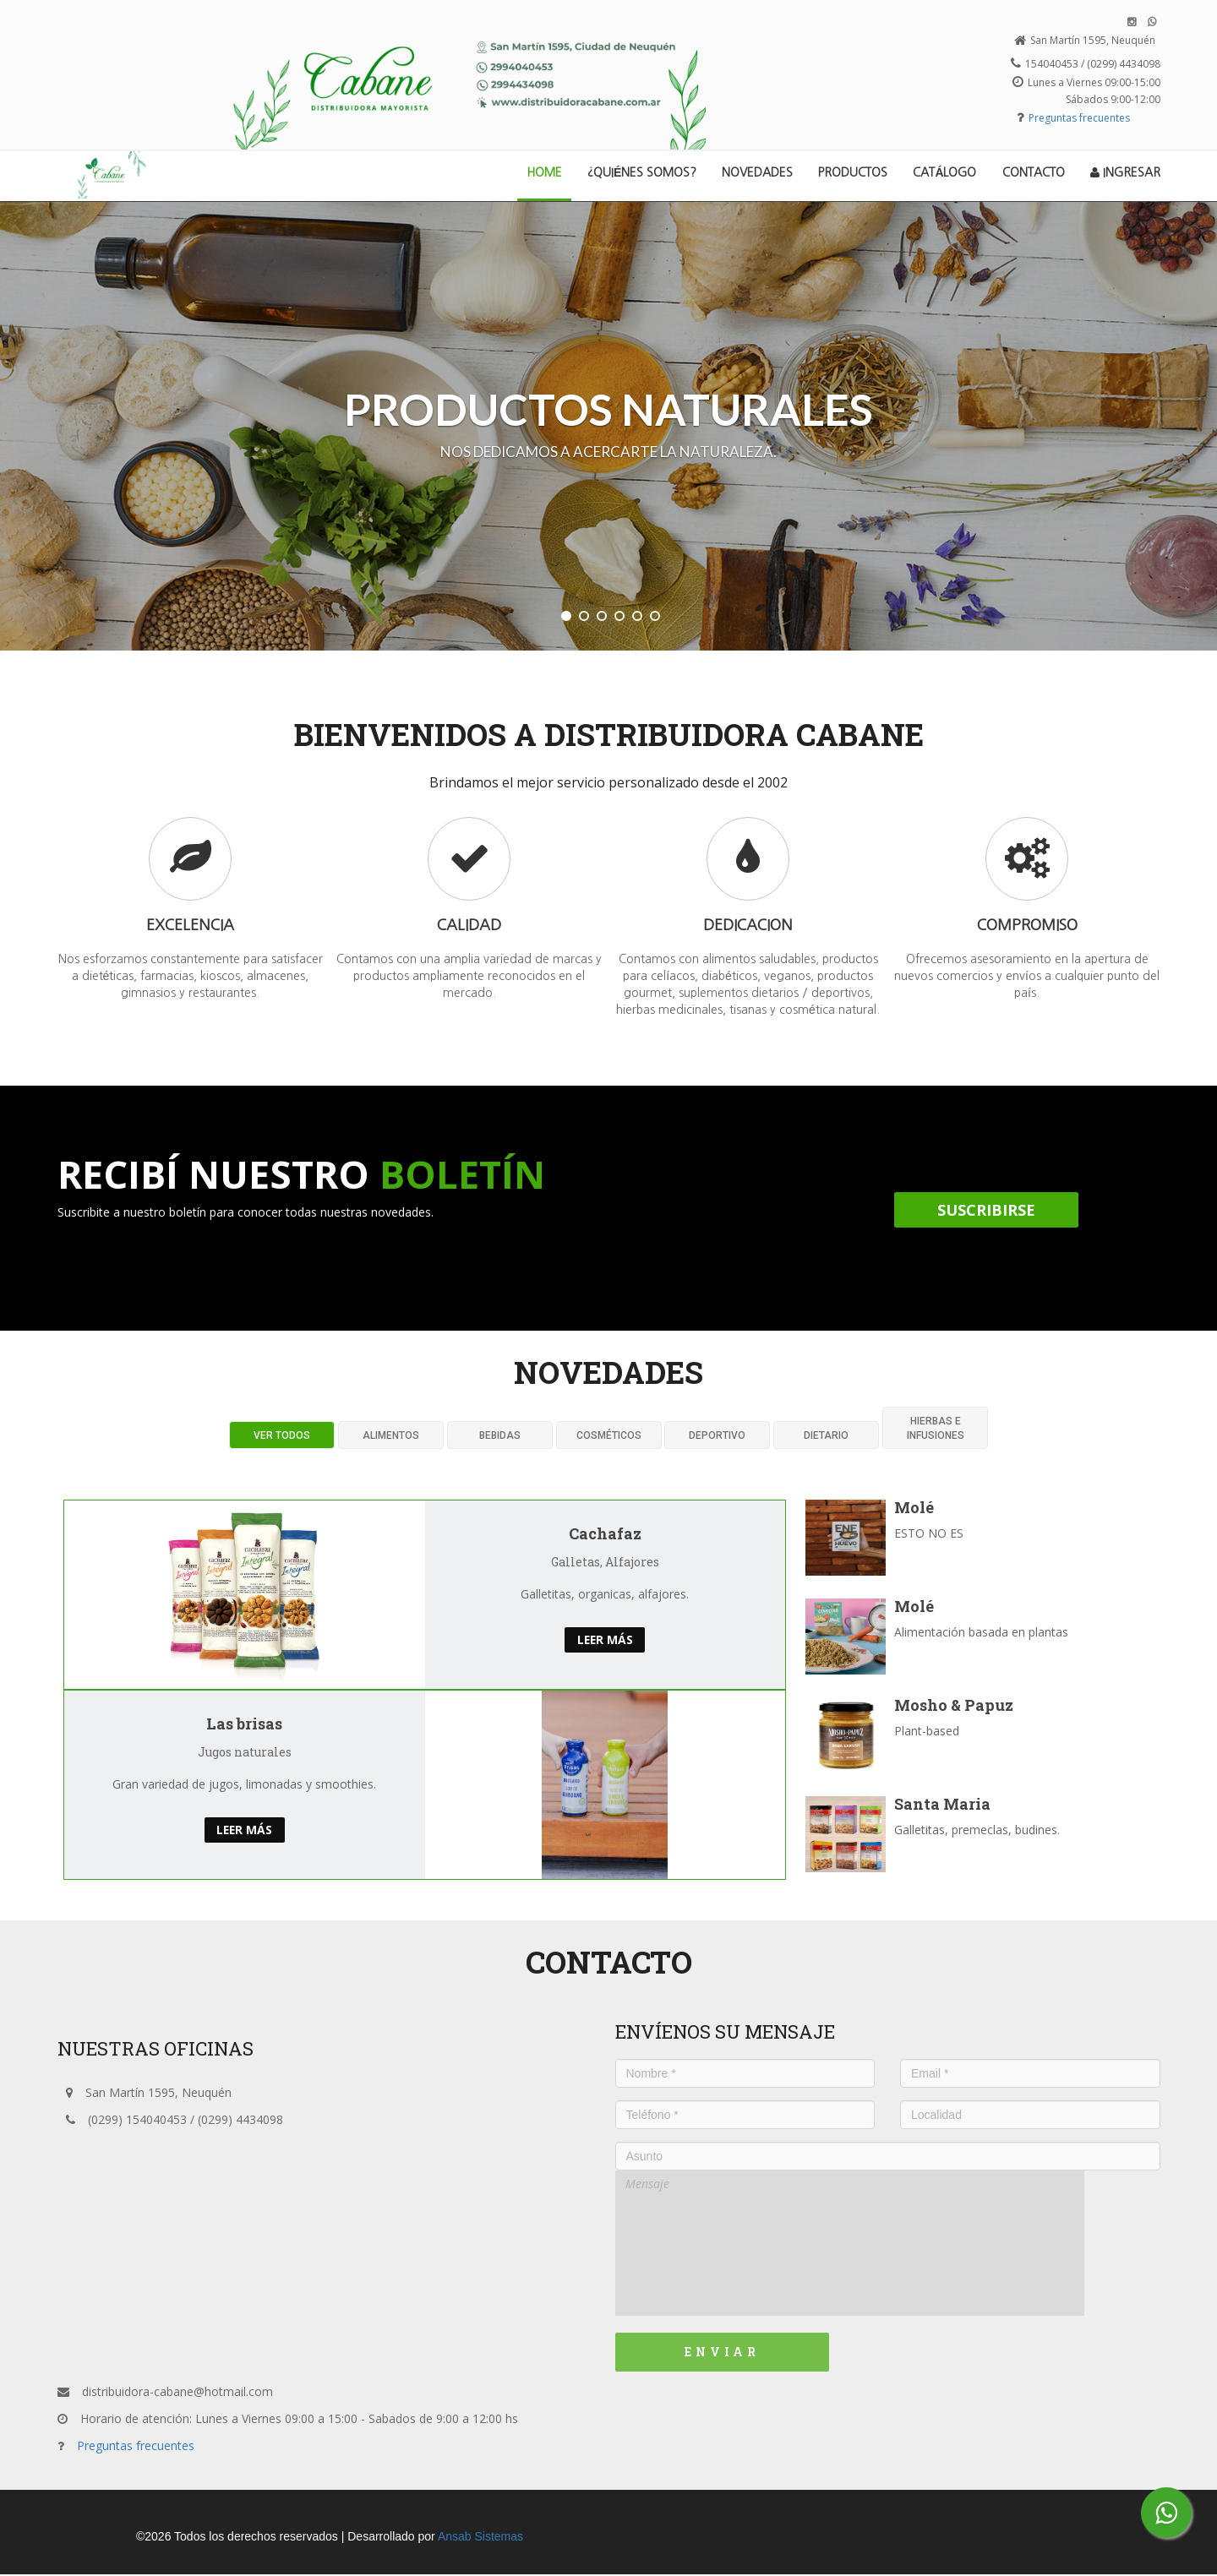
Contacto (1033, 172)
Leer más (605, 1641)
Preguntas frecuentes (1079, 118)
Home (551, 170)
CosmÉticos (608, 1437)
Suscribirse (986, 1211)
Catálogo (944, 172)
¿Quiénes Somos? (641, 172)
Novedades (757, 172)
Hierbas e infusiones (935, 1430)
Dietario (826, 1437)
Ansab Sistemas (480, 2538)
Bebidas (500, 1437)
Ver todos (282, 1437)
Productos (852, 172)
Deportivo (717, 1437)
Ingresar (1125, 172)
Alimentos (391, 1437)
